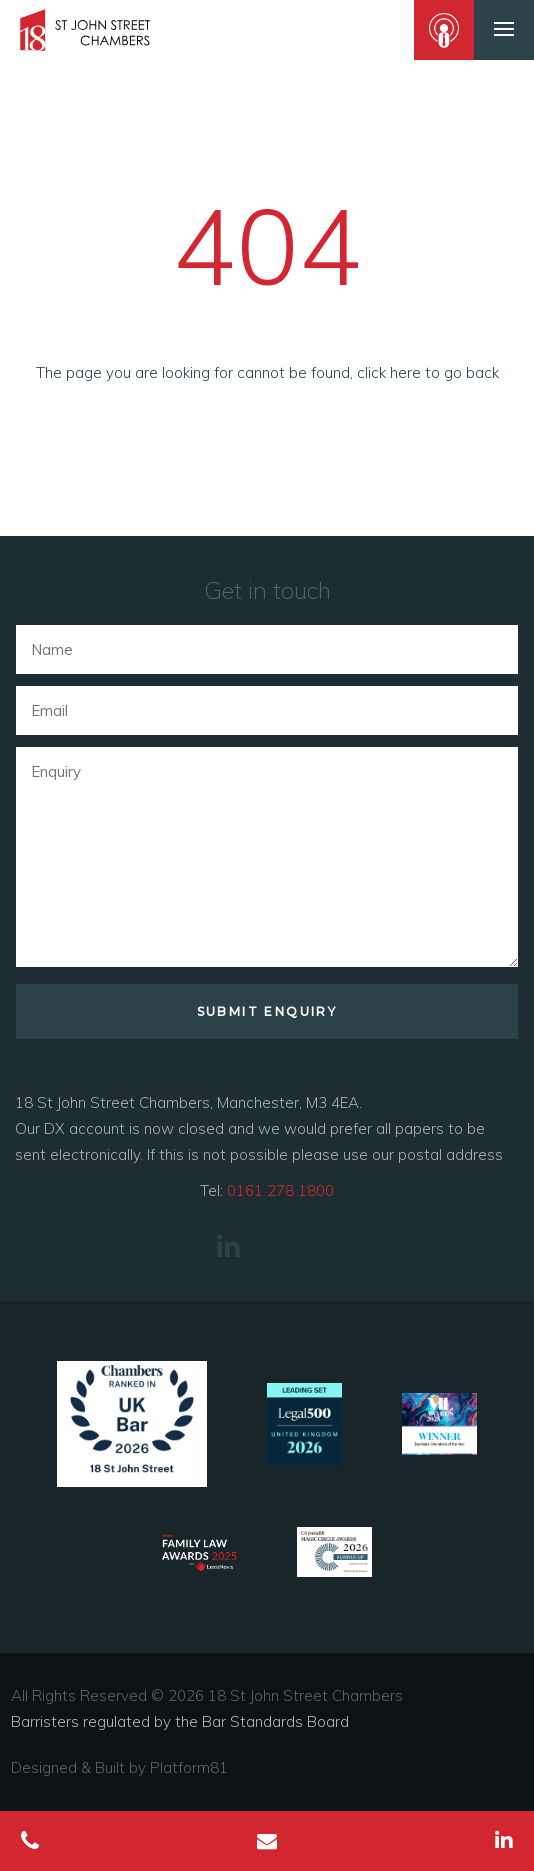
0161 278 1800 (280, 1190)
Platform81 (189, 1767)
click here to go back (428, 372)
